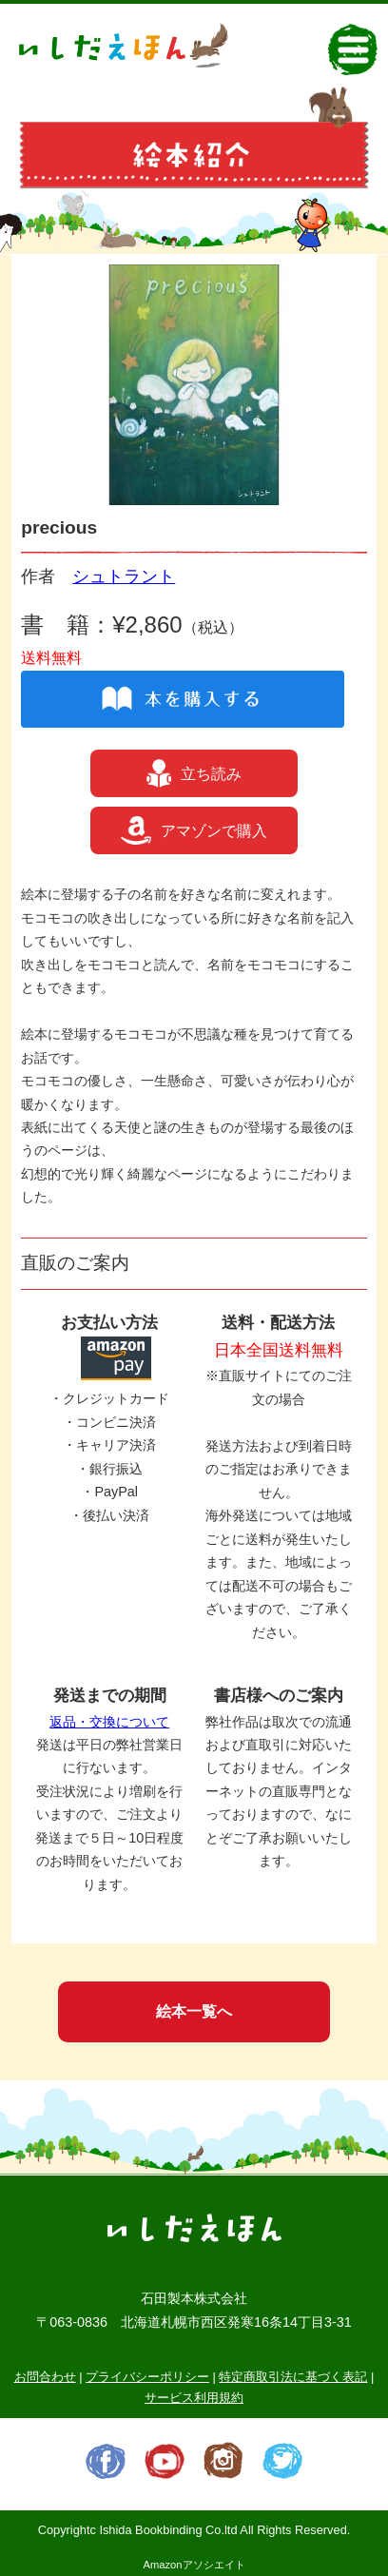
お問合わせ (45, 2377)
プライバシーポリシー (147, 2377)
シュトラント (123, 576)
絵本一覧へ (194, 2011)
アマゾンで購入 (194, 830)
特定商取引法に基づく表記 (293, 2377)
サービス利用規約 (194, 2398)
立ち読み (194, 773)
